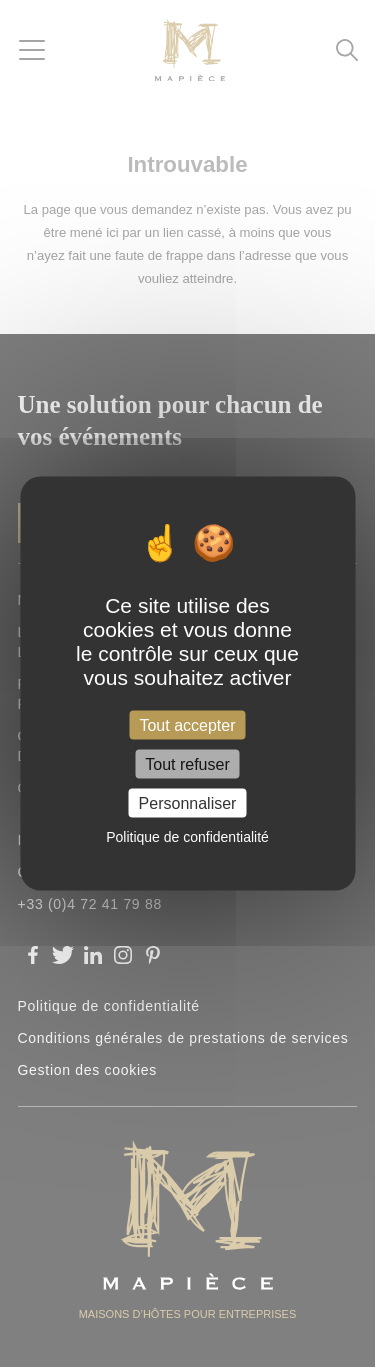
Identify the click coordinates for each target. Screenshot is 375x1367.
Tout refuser (187, 764)
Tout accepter (187, 724)
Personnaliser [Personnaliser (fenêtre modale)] (188, 803)
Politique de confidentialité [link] (187, 837)
